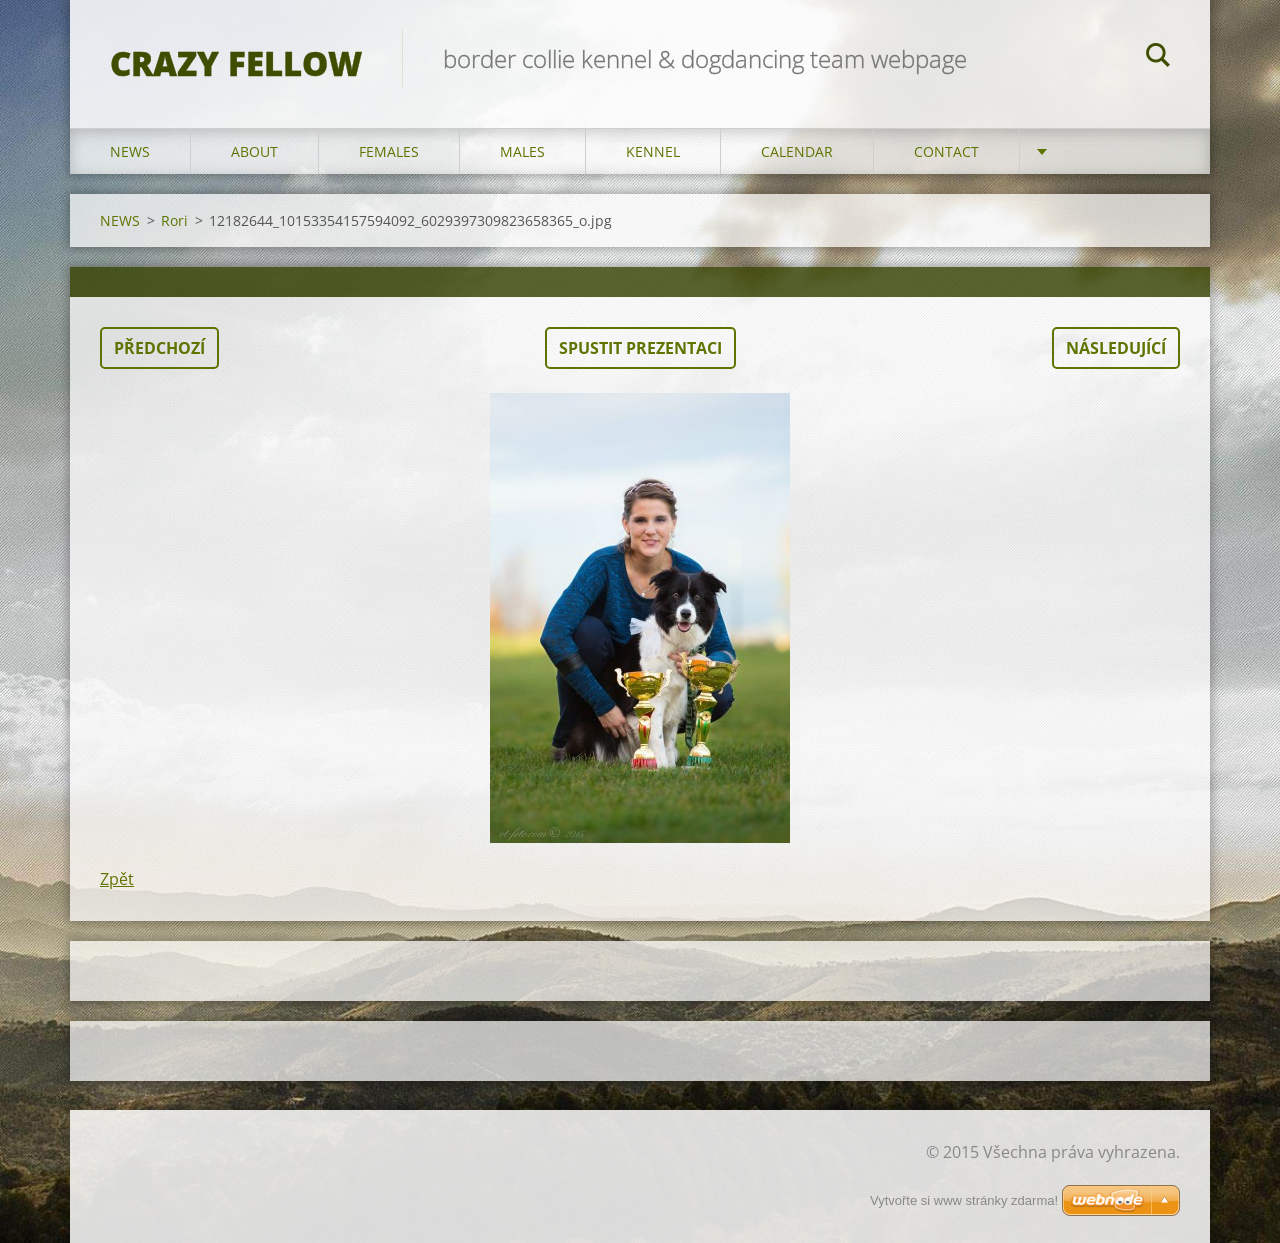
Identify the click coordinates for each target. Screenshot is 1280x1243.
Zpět (117, 879)
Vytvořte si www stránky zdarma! (964, 1200)
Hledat (1158, 58)
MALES (522, 151)
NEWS (130, 151)
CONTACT (946, 151)
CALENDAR (797, 151)
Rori (174, 220)
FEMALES (389, 151)
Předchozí (159, 348)
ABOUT (254, 151)
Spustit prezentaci (640, 348)
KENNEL (653, 151)
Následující (1116, 348)
